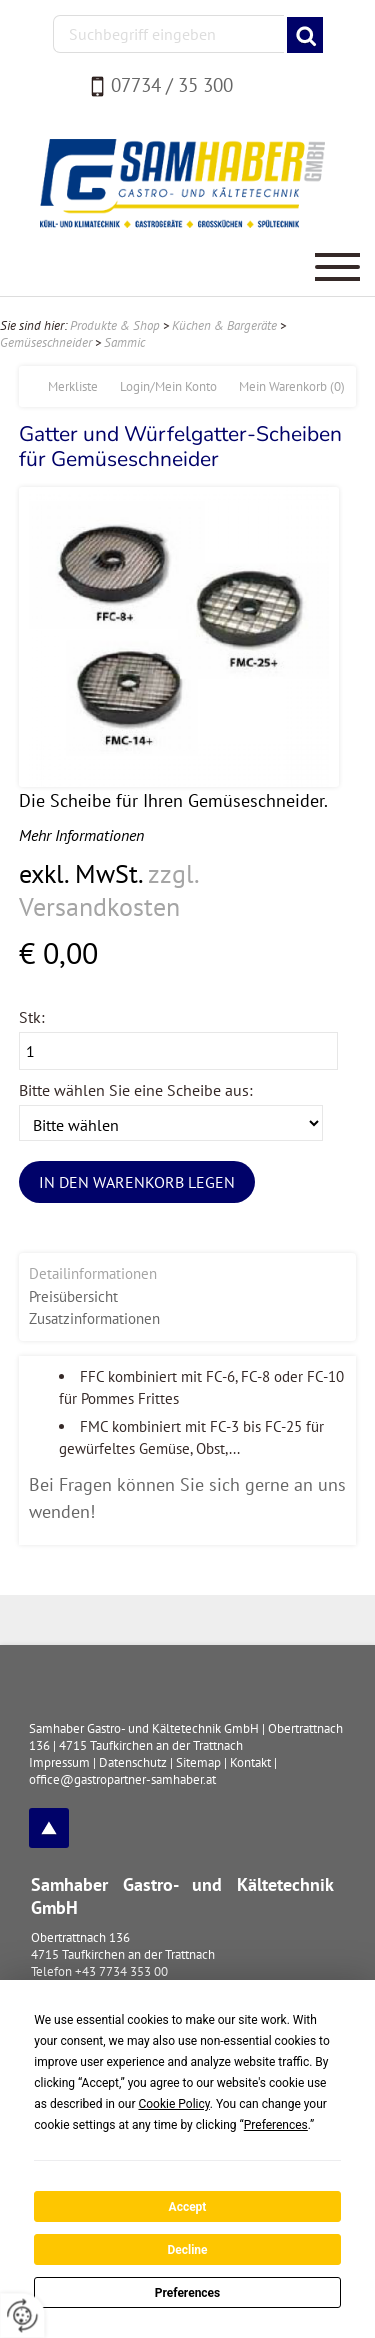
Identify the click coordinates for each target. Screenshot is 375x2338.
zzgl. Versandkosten (108, 890)
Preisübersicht (73, 1296)
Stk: (32, 1017)
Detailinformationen (93, 1273)
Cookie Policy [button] (173, 2104)
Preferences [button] (276, 2125)
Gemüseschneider (46, 342)
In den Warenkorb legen (137, 1182)
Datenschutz (133, 1762)
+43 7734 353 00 (121, 1971)
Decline (187, 2250)
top (49, 1828)
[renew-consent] (22, 2315)
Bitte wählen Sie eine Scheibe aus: (136, 1090)
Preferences (188, 2293)
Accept (188, 2207)
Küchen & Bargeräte (224, 325)
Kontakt (250, 1762)
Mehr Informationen (81, 835)
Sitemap (198, 1762)
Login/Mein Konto (168, 386)
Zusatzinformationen (94, 1318)
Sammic (124, 342)
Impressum (59, 1762)
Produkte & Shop (115, 325)
